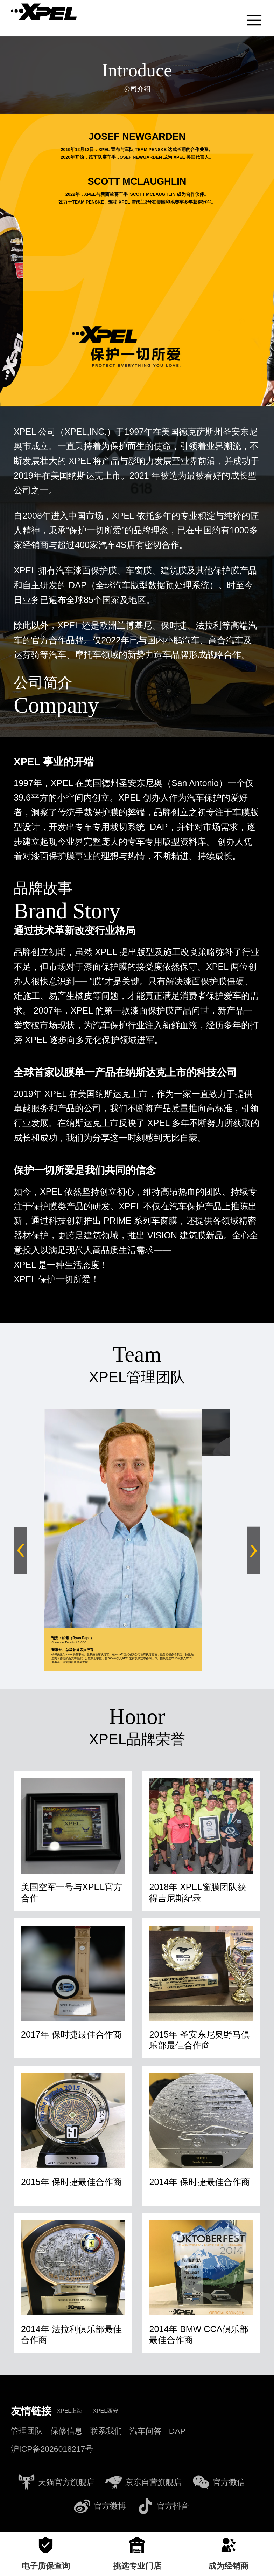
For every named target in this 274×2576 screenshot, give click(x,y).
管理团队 (27, 2427)
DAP (177, 2427)
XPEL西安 (105, 2407)
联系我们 (106, 2427)
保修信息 (66, 2427)
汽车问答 (145, 2427)
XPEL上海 (69, 2407)
